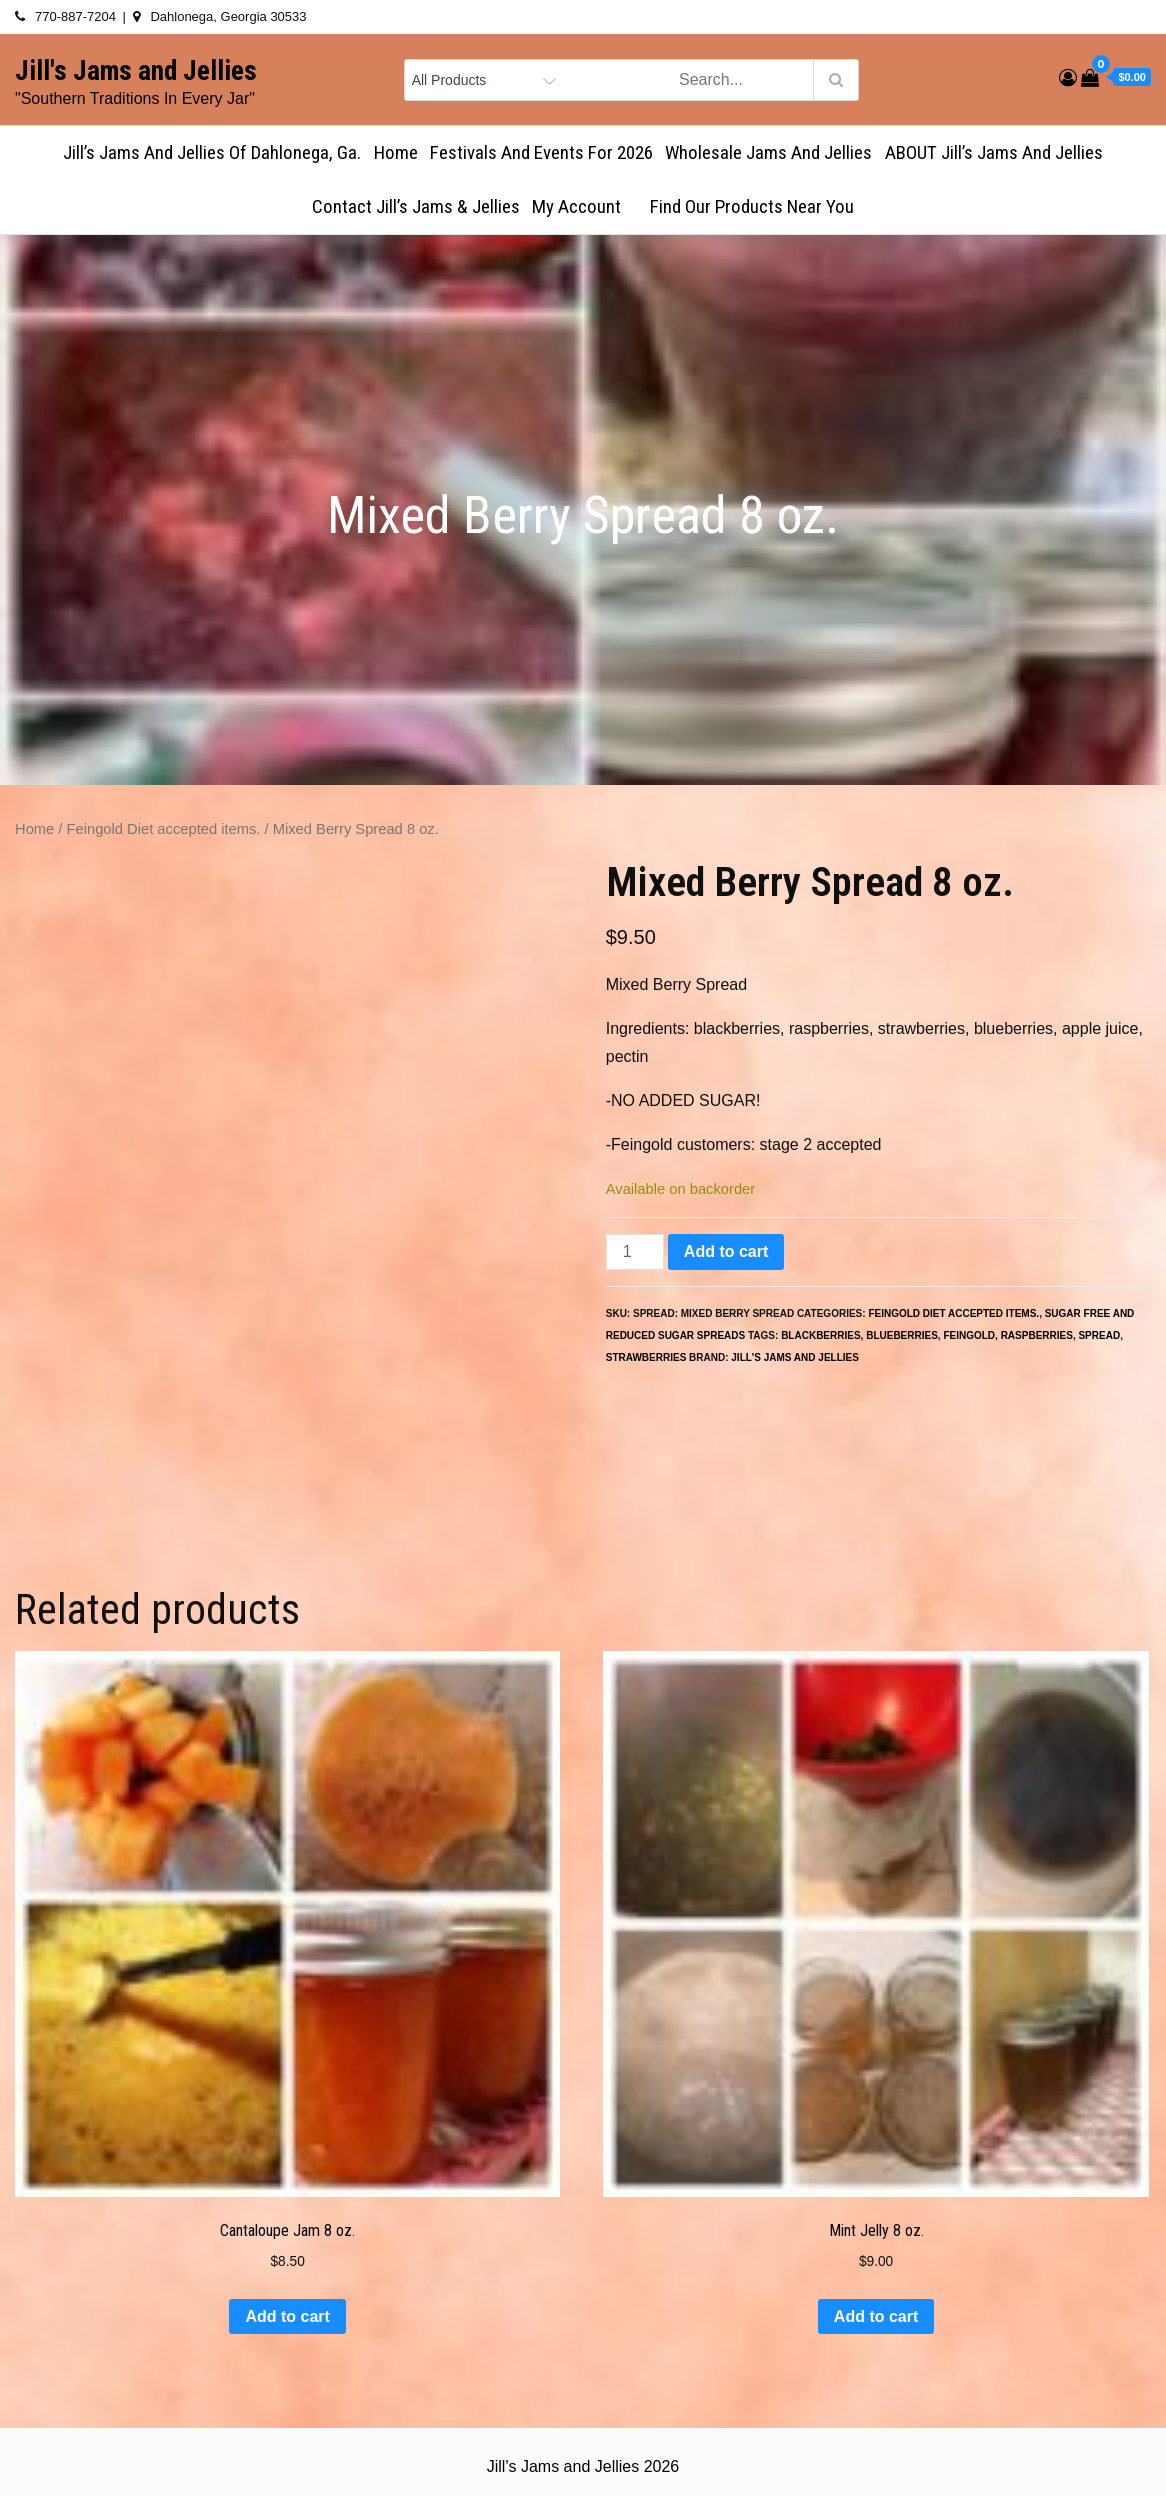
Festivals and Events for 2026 (541, 152)
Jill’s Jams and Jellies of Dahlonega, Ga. (212, 152)
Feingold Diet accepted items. (164, 829)
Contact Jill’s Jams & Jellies (416, 206)
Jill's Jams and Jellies (136, 71)
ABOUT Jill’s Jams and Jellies (994, 152)
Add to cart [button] (287, 2316)
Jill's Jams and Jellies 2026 (583, 2466)
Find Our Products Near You (752, 206)
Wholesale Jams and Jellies (768, 152)
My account (585, 206)
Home (396, 152)
